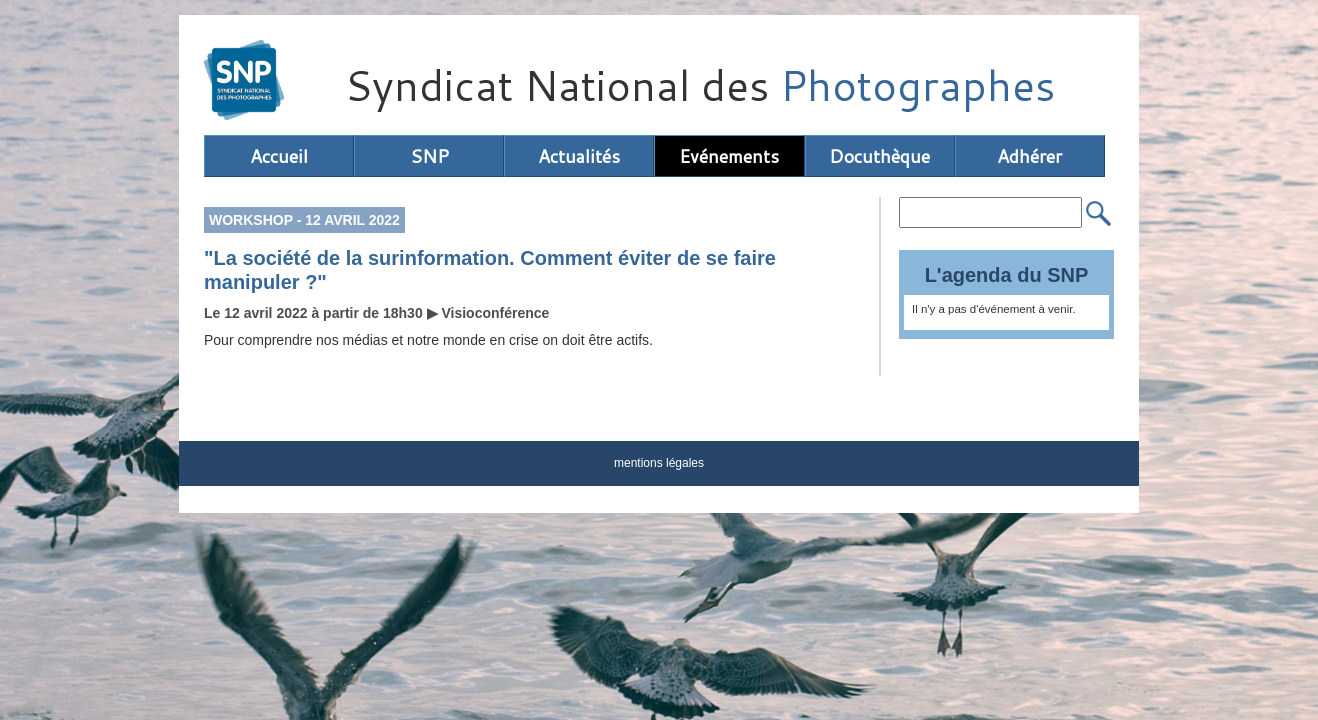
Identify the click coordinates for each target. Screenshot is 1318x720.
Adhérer (1029, 156)
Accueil (279, 156)
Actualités (579, 156)
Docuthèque (879, 156)
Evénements (729, 156)
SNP (429, 156)
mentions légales (659, 463)
